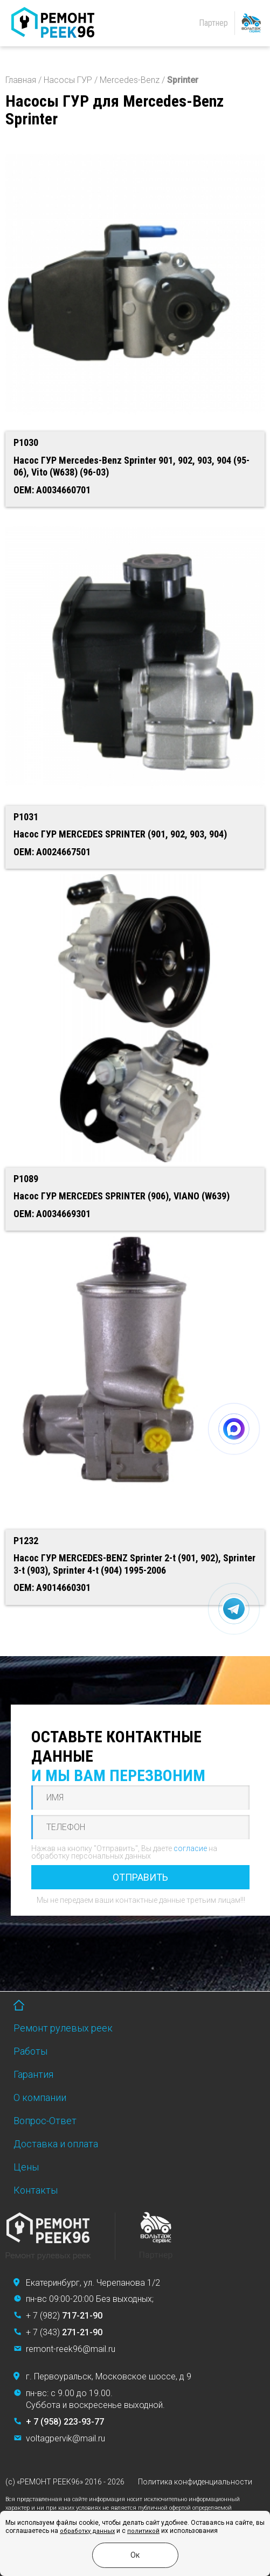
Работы (30, 2051)
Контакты (35, 2190)
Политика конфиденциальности (195, 2481)
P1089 (25, 1178)
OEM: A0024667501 (52, 851)
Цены (26, 2167)
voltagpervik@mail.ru (65, 2438)
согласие (190, 1848)
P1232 (25, 1540)
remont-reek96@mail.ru (70, 2349)
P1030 (25, 442)
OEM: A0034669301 (52, 1213)
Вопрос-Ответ (45, 2120)
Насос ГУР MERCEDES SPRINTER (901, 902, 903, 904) (120, 834)
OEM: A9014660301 (52, 1587)
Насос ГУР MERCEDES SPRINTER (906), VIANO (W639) (121, 1196)
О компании (39, 2097)
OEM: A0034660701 (52, 489)
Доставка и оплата (55, 2143)
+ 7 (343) (64, 2332)
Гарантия (33, 2074)
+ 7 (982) (64, 2315)
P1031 (25, 816)
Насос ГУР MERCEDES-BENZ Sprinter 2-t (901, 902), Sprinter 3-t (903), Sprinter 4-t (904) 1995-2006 (134, 1564)
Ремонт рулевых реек (63, 2028)
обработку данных (87, 2531)
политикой (143, 2531)
